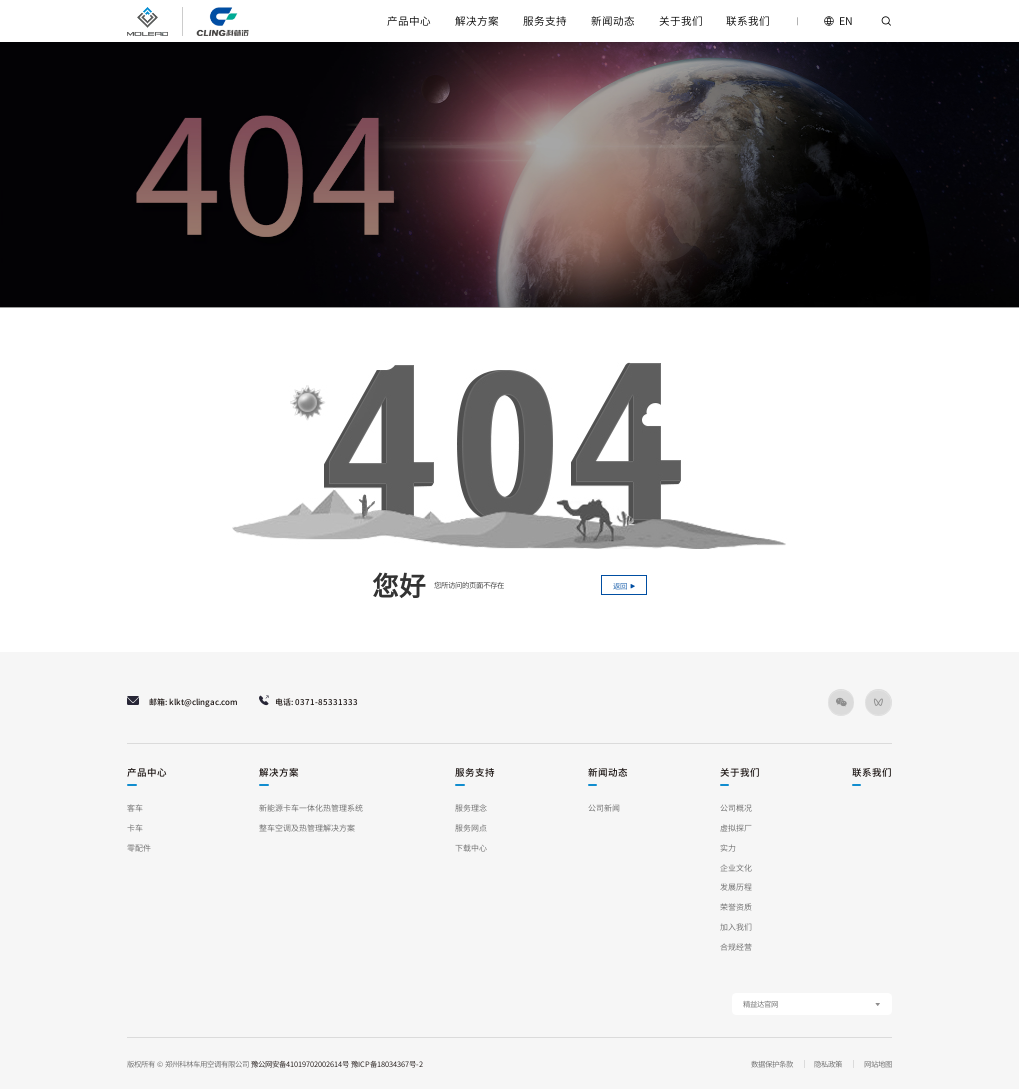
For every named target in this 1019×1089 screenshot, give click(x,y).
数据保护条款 (772, 1063)
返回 (624, 585)
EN (838, 21)
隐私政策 (828, 1063)
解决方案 (477, 20)
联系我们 (748, 20)
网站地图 (878, 1063)
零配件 (139, 847)
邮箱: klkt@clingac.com (181, 702)
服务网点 (471, 827)
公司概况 (736, 807)
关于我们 (681, 20)
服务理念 (471, 807)
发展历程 (736, 886)
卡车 (135, 827)
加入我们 (736, 926)
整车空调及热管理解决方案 (307, 827)
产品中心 (409, 20)
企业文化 (736, 867)
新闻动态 (613, 20)
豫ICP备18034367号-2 (387, 1063)
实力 (728, 847)
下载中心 (471, 847)
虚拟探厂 (736, 827)
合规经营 (736, 946)
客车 (135, 807)
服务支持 (545, 20)
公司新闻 (604, 807)
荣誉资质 (736, 906)
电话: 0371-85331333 (308, 702)
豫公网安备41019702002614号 (300, 1063)
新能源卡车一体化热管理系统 (311, 807)
